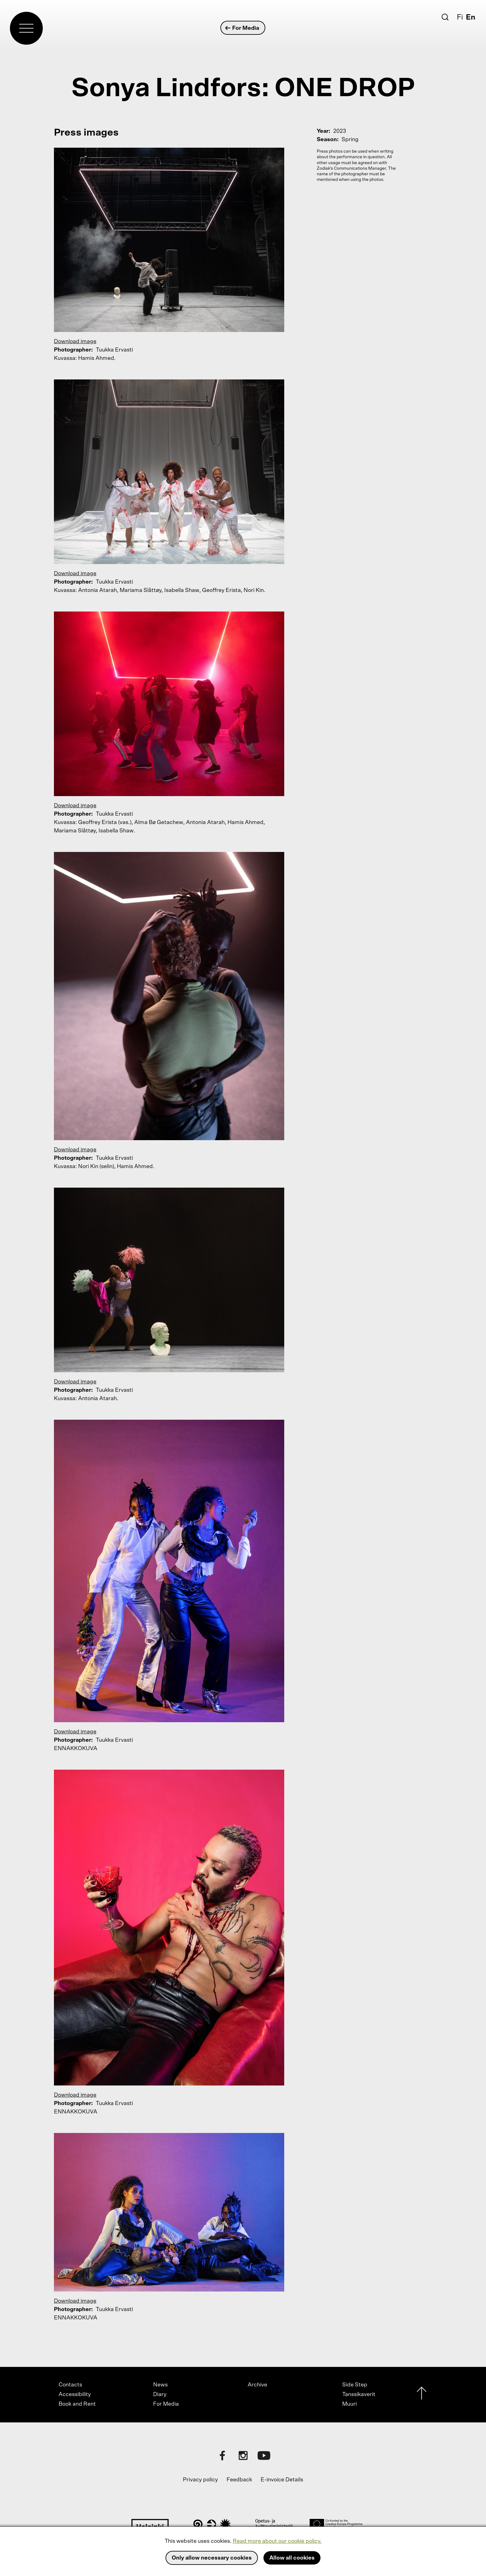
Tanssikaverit (358, 2394)
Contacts (70, 2385)
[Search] (445, 17)
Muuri (349, 2404)
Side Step (354, 2385)
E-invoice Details (282, 2480)
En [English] (470, 17)
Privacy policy (200, 2480)
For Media (242, 28)
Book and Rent (77, 2404)
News (160, 2385)
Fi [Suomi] (460, 17)
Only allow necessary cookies (212, 2558)
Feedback (239, 2480)
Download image (75, 341)
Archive (257, 2385)
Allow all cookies (292, 2558)
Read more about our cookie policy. (277, 2541)
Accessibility (75, 2394)
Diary (159, 2394)
